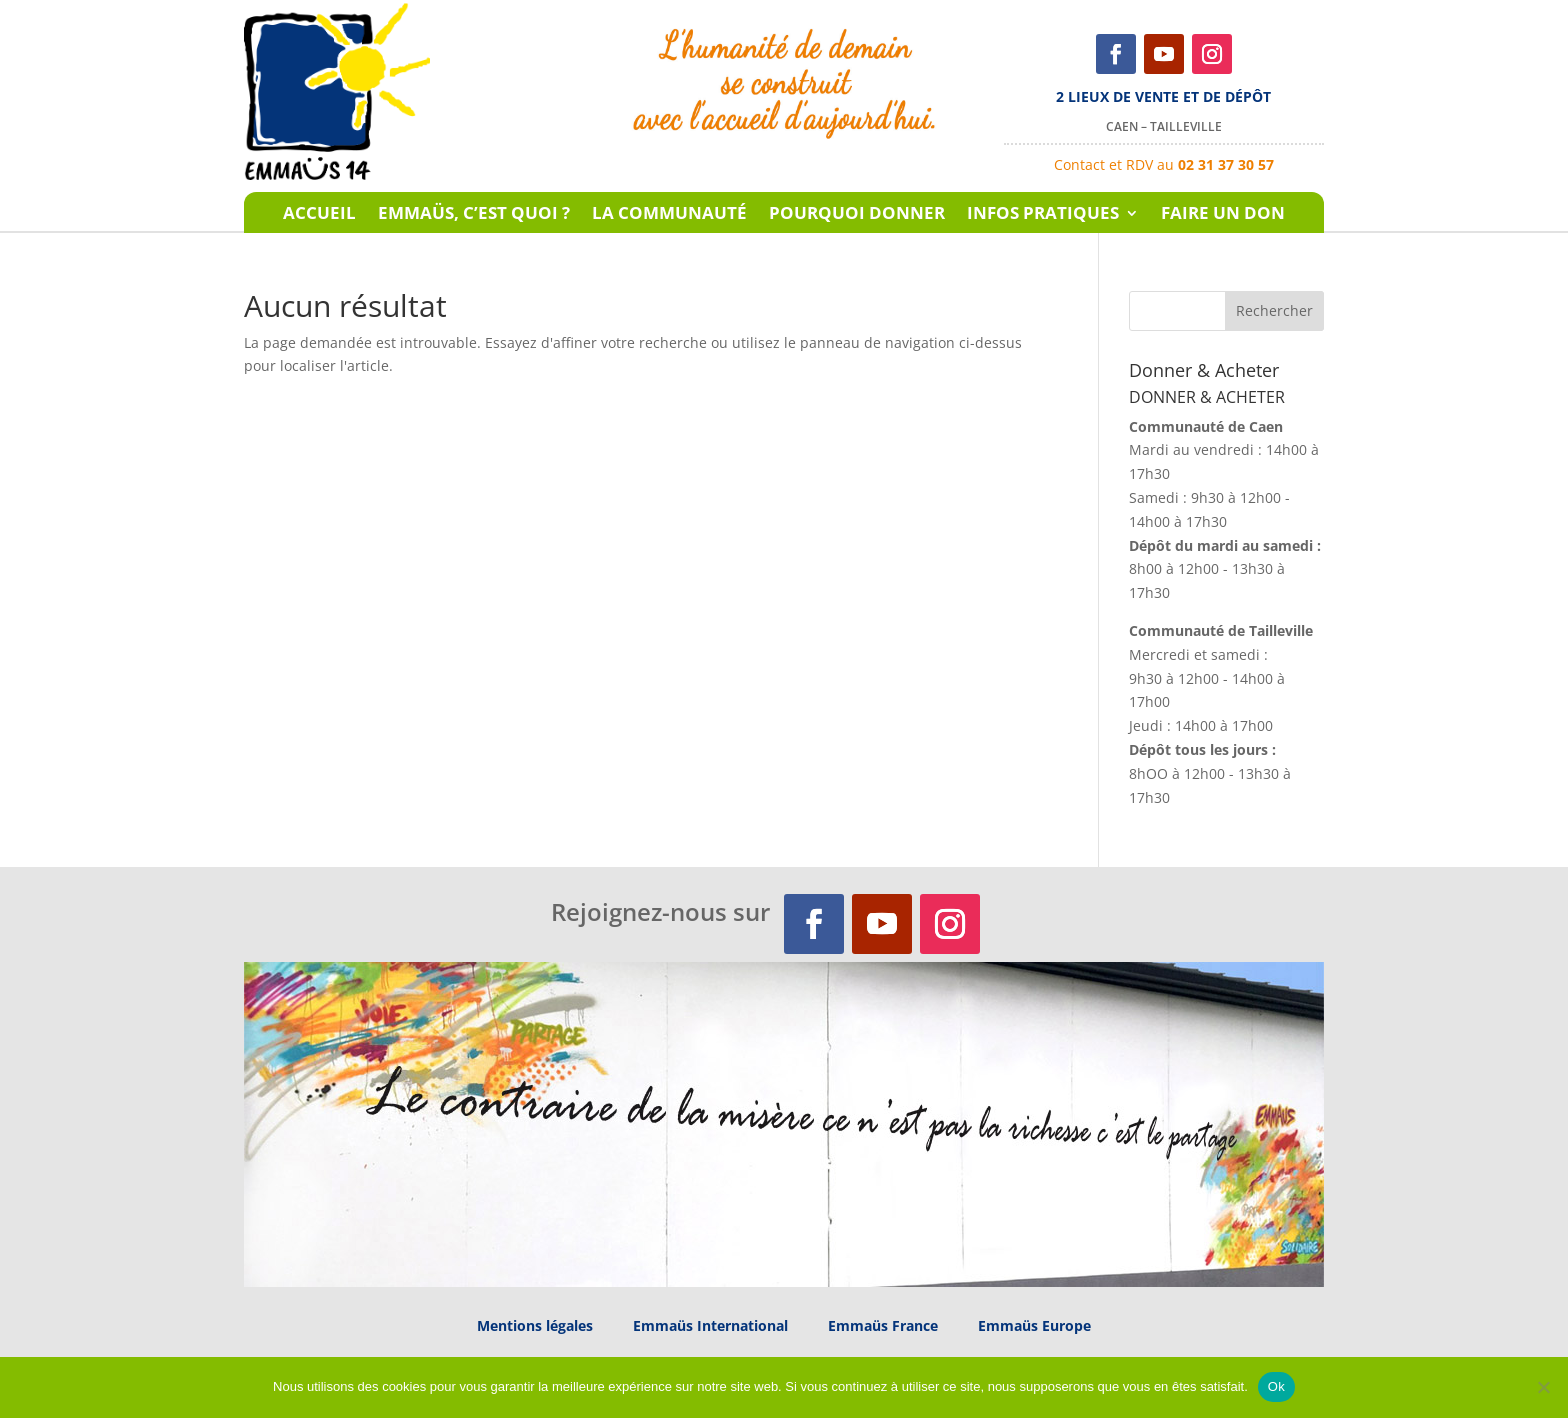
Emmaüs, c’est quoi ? (474, 215)
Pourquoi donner (857, 215)
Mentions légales (535, 1325)
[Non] (1543, 1387)
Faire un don (1223, 215)
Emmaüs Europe (1034, 1325)
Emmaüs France (883, 1325)
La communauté (669, 215)
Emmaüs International (710, 1325)
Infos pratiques (1043, 215)
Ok (1276, 1386)
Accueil (319, 215)
